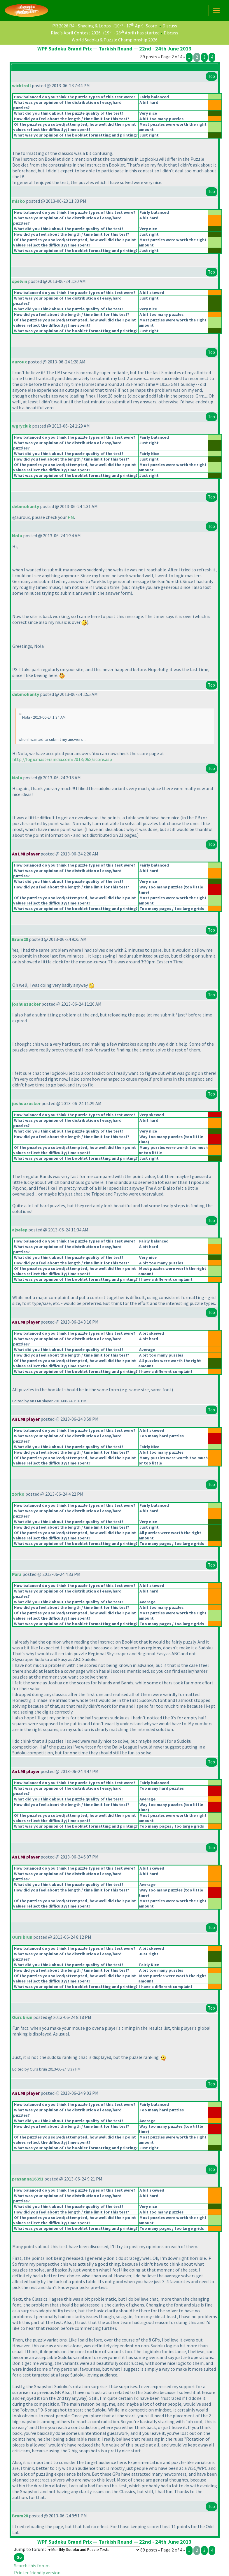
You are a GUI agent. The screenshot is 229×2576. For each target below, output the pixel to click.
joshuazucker (26, 1004)
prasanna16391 (27, 2179)
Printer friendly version (37, 2572)
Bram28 (20, 939)
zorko (18, 1494)
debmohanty (25, 506)
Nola (17, 535)
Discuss (169, 26)
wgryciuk (21, 426)
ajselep (19, 1230)
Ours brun (22, 1937)
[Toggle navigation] (216, 10)
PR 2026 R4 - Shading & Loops (81, 26)
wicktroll (21, 85)
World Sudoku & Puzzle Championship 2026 (115, 40)
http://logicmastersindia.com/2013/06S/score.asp (62, 759)
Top (211, 76)
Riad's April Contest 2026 (76, 33)
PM (71, 517)
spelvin (19, 281)
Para (17, 1574)
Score (151, 26)
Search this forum (32, 2565)
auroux (19, 362)
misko (18, 201)
